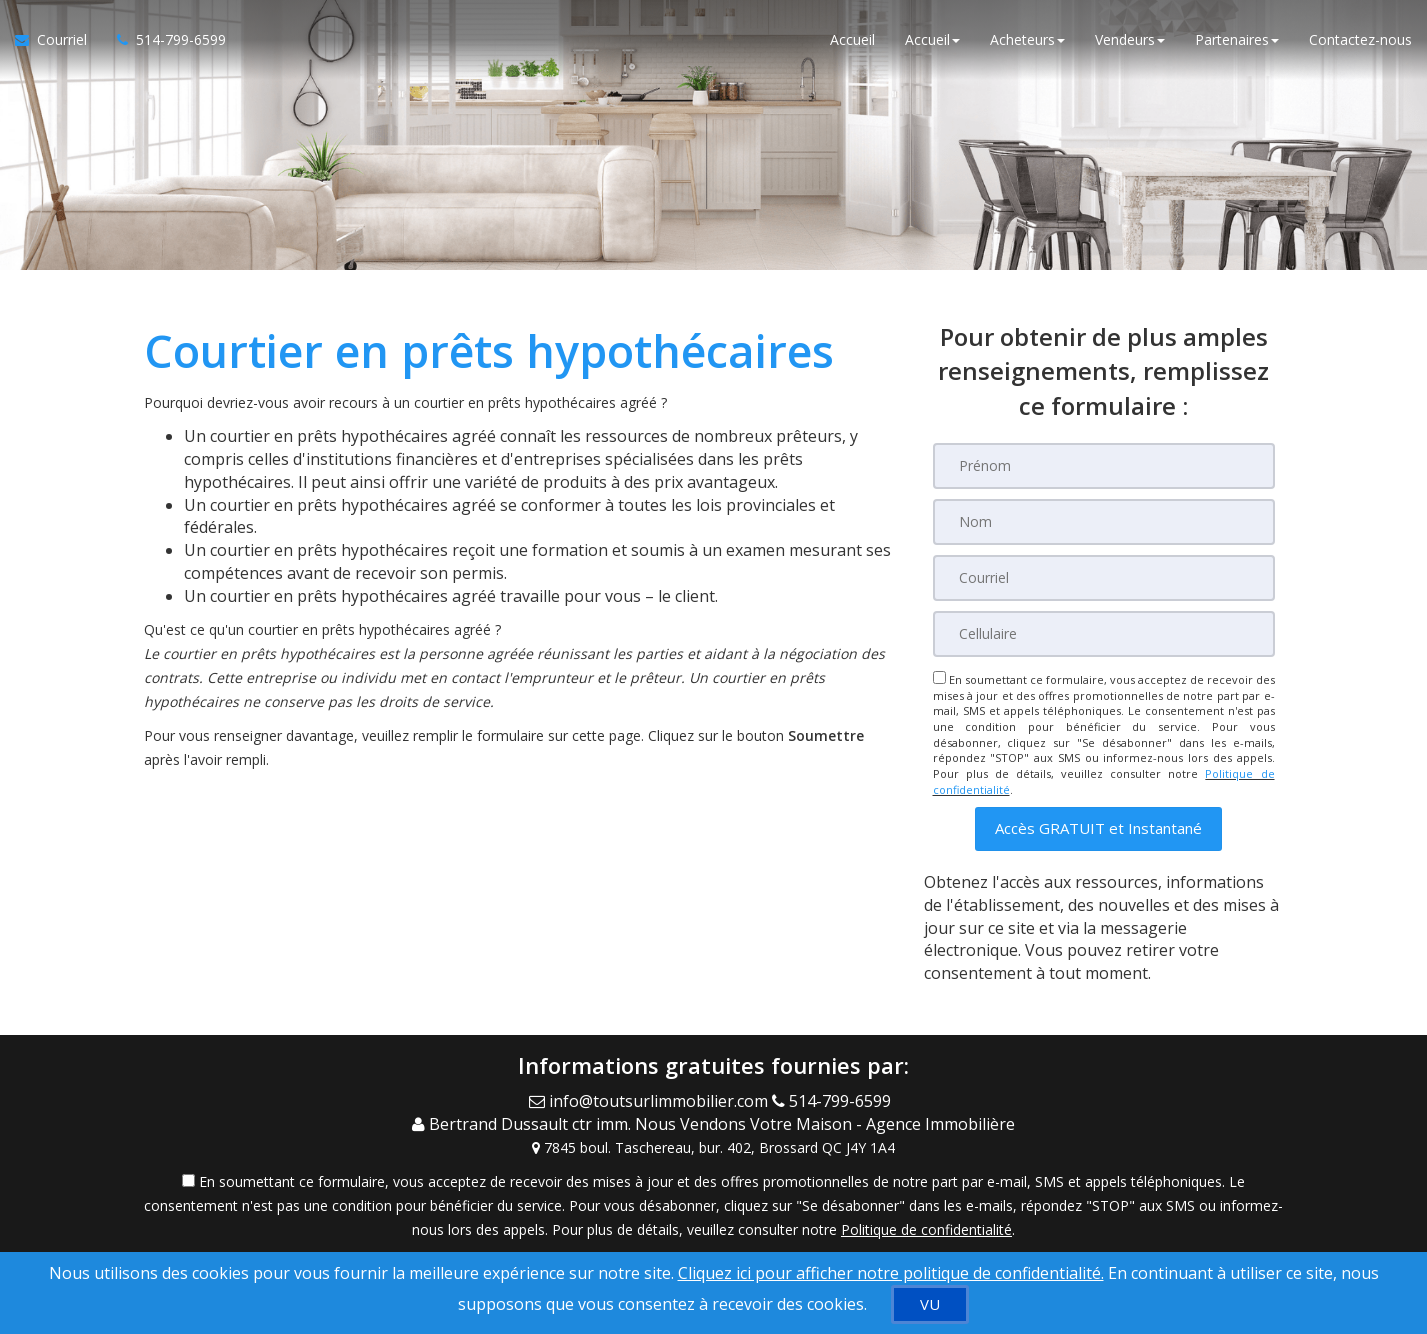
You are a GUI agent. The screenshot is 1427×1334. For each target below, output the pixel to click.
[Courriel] (1104, 578)
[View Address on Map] (714, 1148)
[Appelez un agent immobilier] (164, 40)
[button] (1098, 828)
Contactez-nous (1360, 39)
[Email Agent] (650, 1101)
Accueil (852, 39)
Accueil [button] (932, 39)
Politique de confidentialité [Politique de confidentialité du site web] (926, 1229)
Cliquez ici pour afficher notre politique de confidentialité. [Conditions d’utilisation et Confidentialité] (891, 1273)
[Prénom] (1104, 466)
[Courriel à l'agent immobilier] (58, 40)
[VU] (930, 1304)
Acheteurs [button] (1027, 39)
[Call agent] (835, 1101)
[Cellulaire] (1104, 634)
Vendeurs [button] (1130, 39)
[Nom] (1104, 522)
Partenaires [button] (1237, 39)
